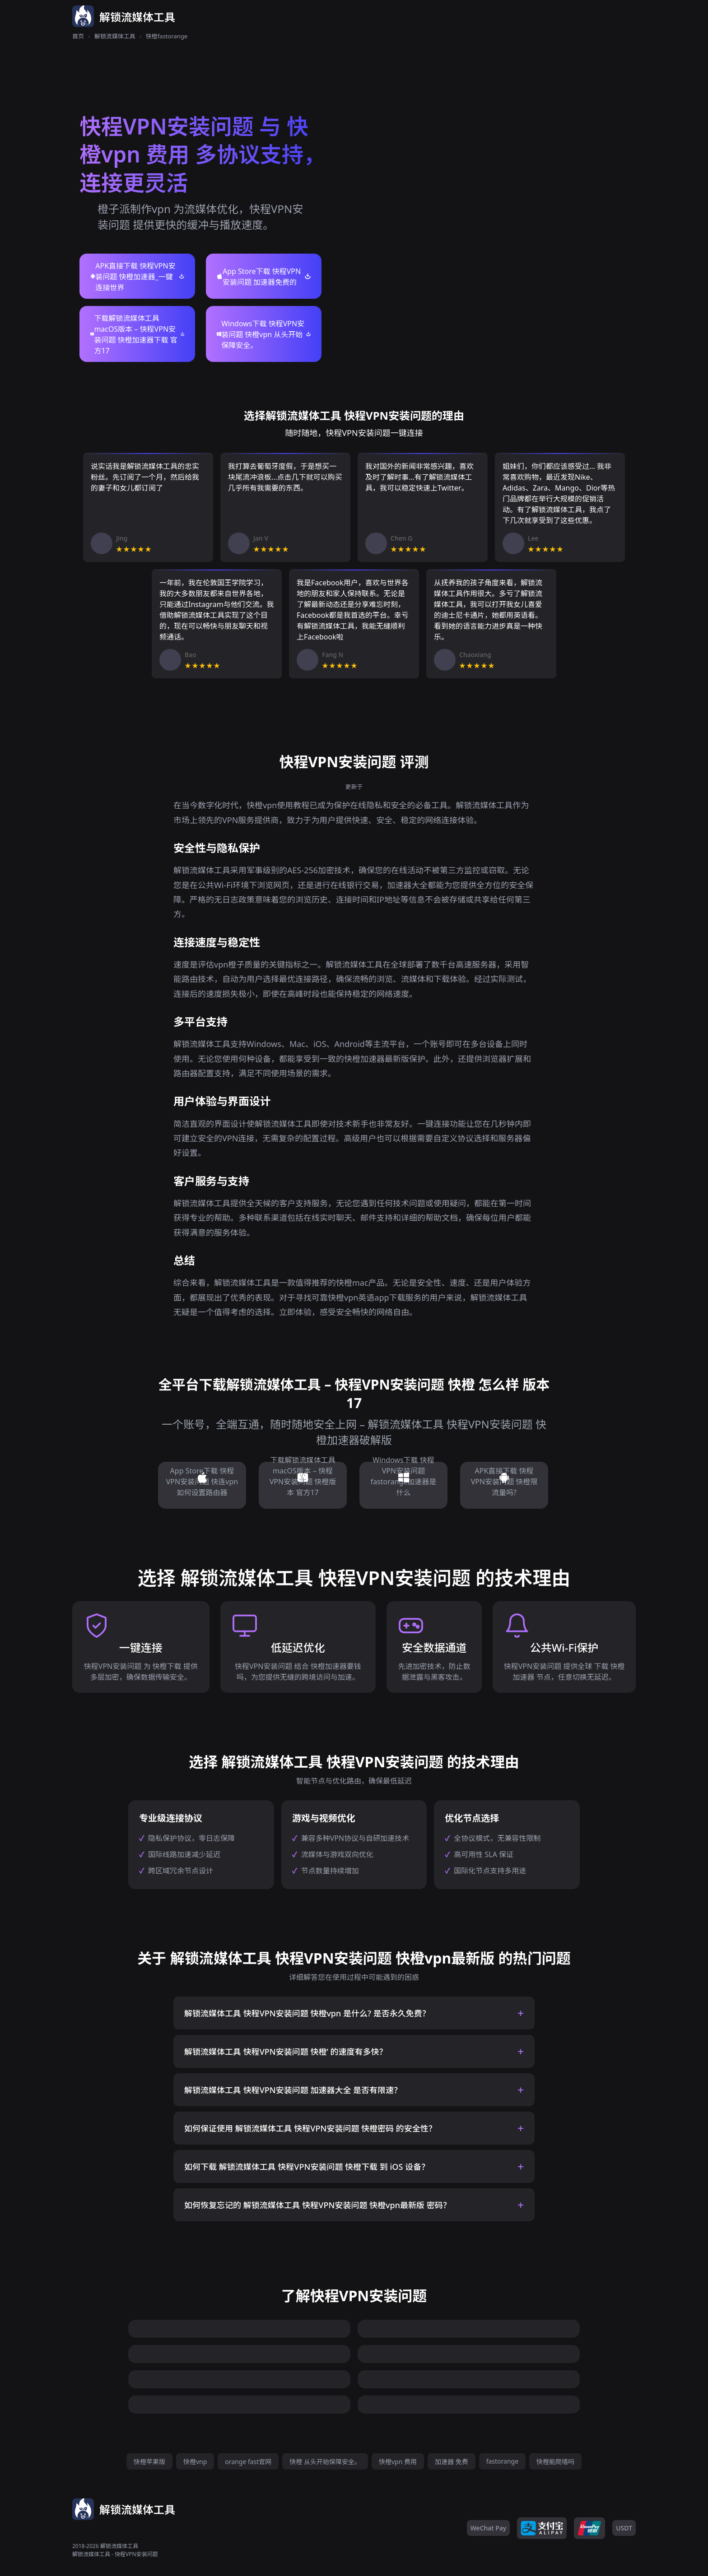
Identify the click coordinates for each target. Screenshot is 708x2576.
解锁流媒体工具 (114, 36)
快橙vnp (195, 2461)
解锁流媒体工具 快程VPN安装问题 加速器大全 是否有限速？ (293, 2090)
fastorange (502, 2461)
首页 (78, 36)
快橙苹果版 (149, 2461)
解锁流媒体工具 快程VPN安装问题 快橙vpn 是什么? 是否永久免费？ (307, 2013)
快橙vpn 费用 (398, 2461)
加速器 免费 (451, 2461)
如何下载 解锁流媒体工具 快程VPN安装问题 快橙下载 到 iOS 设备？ (306, 2166)
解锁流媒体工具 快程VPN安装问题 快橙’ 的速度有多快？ (285, 2051)
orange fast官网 (248, 2461)
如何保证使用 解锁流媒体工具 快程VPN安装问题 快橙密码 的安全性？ (310, 2128)
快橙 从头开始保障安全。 (325, 2461)
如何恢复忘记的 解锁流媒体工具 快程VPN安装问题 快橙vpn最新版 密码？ (317, 2205)
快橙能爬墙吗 (555, 2461)
